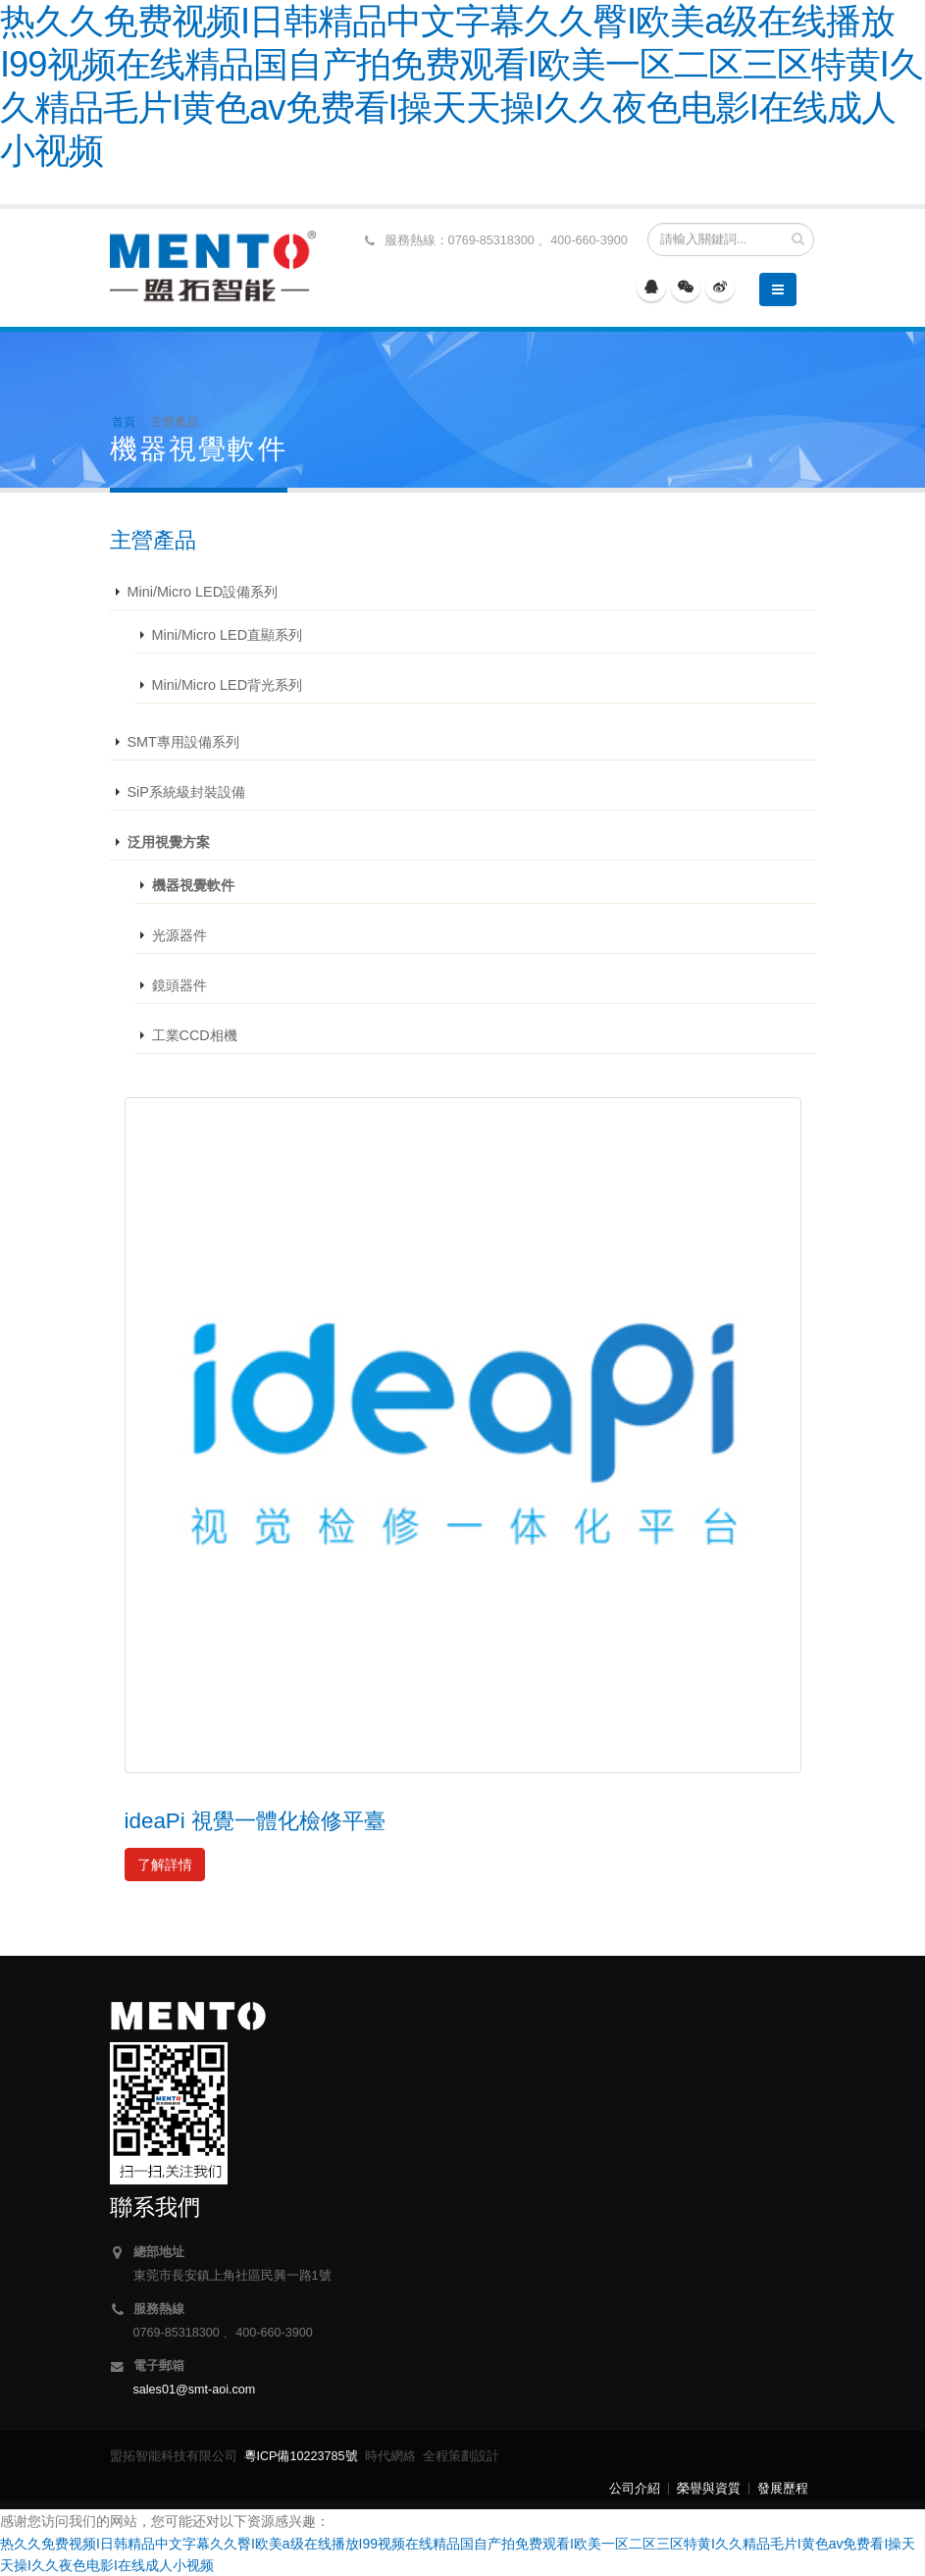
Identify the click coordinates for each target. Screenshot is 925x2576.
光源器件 (179, 935)
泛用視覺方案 (169, 842)
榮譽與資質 (709, 2489)
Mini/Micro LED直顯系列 (227, 635)
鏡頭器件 (179, 985)
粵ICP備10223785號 (301, 2456)
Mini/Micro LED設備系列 (203, 592)
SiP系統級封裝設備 (186, 792)
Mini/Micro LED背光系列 (227, 685)
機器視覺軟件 (193, 885)
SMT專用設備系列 (183, 742)
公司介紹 (634, 2489)
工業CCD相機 (194, 1035)
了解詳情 (164, 1864)
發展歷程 (782, 2489)
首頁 (123, 422)
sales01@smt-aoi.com (194, 2389)
